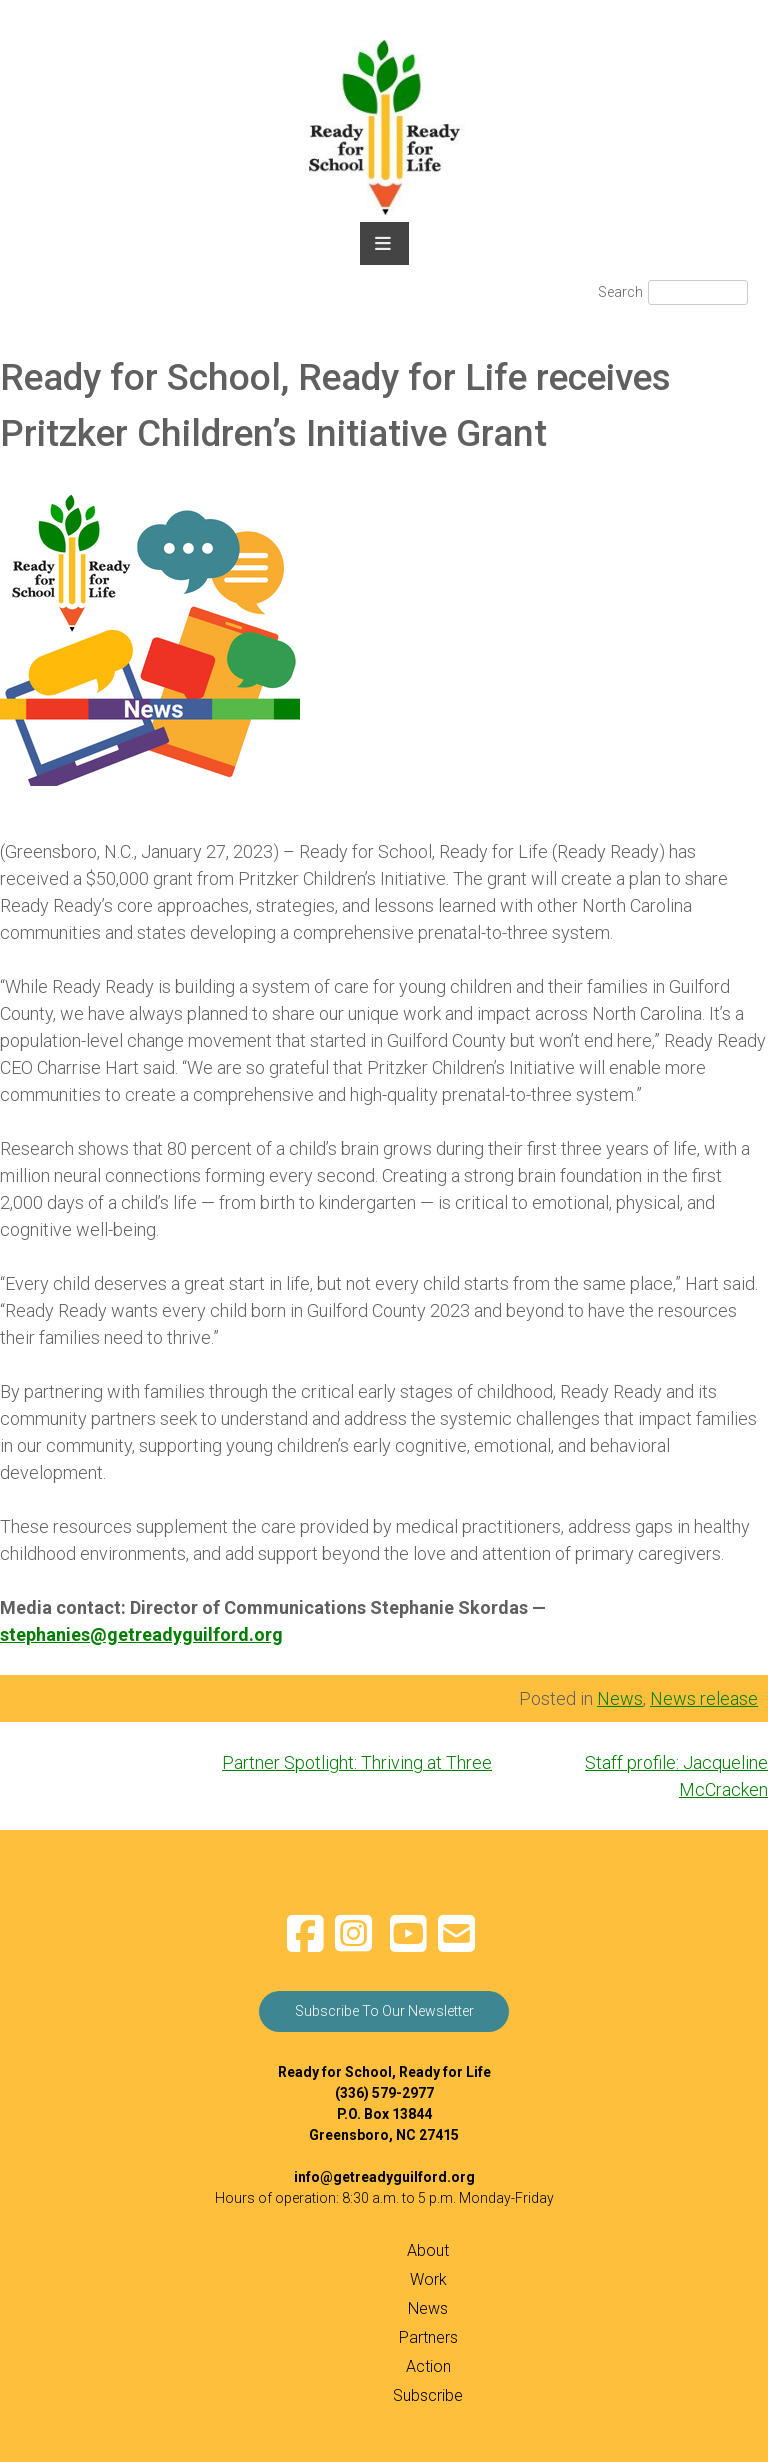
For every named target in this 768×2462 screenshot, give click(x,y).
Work (428, 2279)
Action (428, 2366)
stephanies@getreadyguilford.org (141, 1634)
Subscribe (428, 2395)
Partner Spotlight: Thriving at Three (357, 1762)
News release (704, 1698)
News (620, 1698)
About (428, 2250)
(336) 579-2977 (384, 2093)
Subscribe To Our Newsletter (384, 2011)
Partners (428, 2337)
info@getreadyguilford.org (384, 2177)
